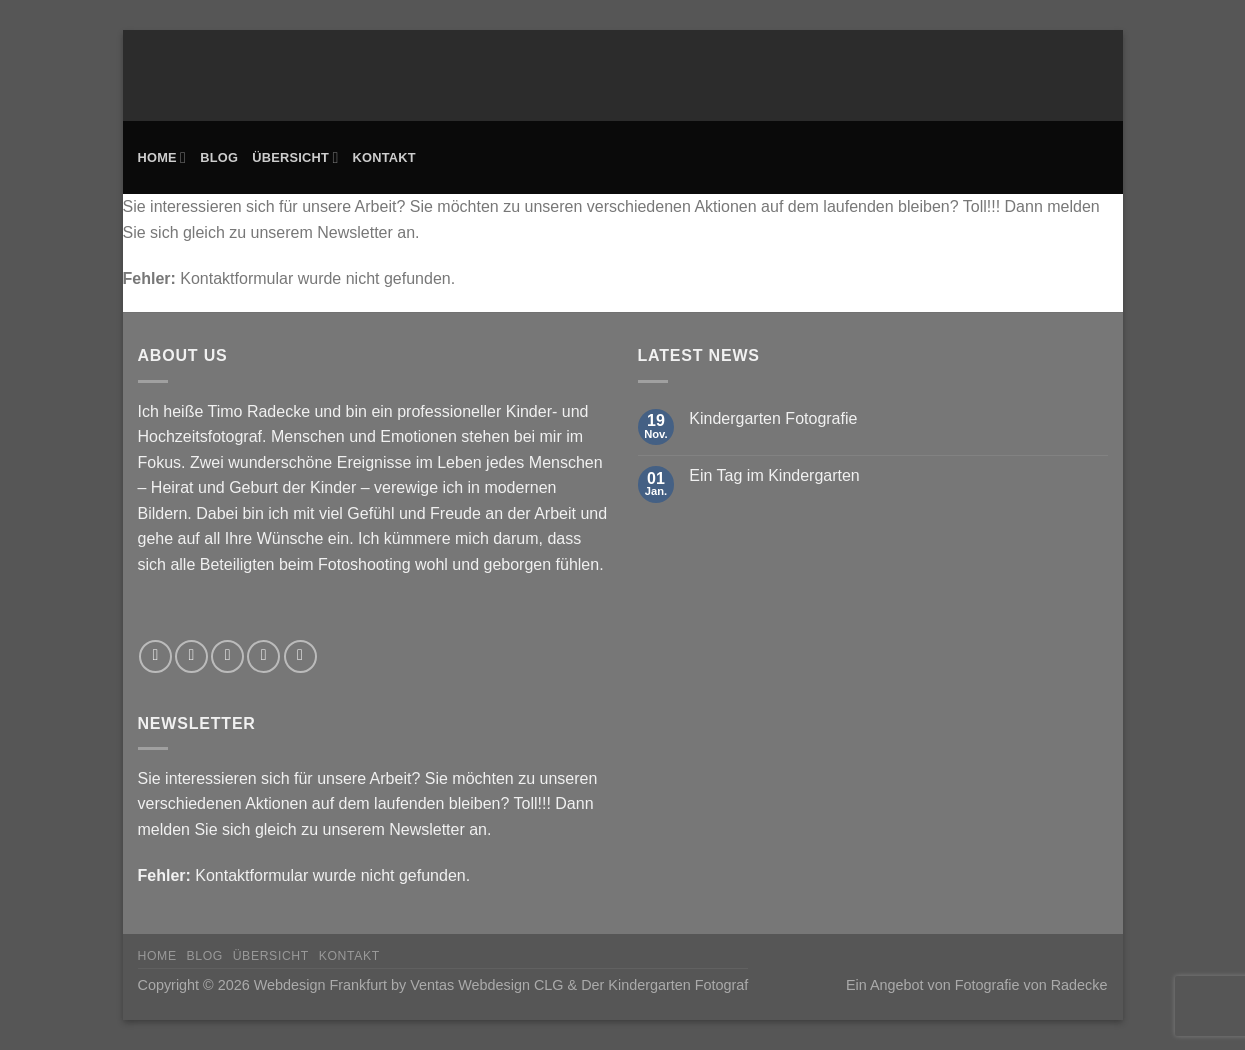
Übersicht (295, 157)
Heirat (172, 487)
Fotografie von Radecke (1031, 985)
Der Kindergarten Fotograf (664, 985)
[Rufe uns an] (300, 656)
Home (162, 157)
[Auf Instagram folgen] (191, 656)
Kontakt (383, 157)
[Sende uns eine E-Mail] (263, 656)
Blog (219, 157)
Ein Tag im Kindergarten (774, 475)
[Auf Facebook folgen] (155, 656)
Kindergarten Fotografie (773, 418)
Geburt (253, 487)
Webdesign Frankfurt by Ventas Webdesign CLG (409, 985)
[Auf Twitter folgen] (227, 656)
